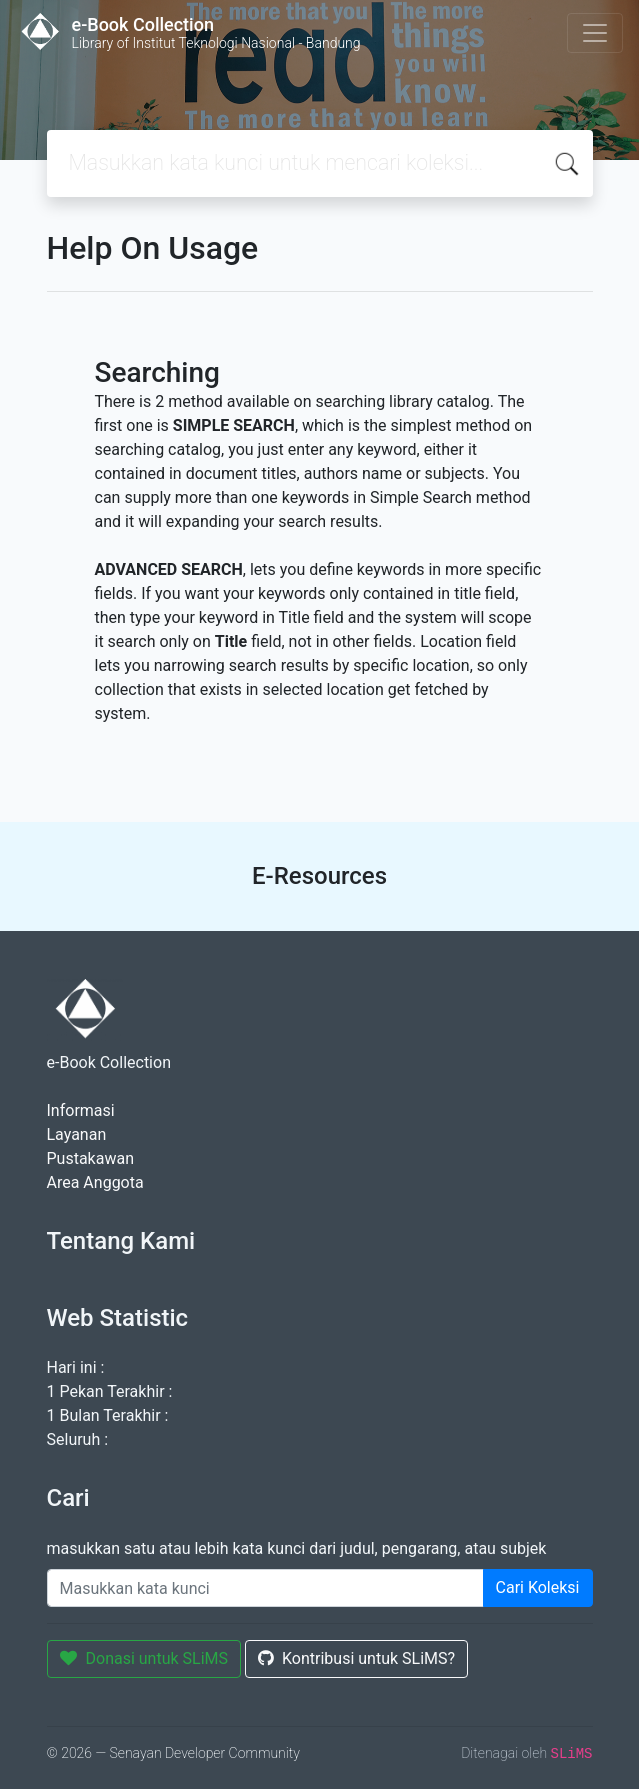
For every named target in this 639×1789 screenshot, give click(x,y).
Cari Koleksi (538, 1587)
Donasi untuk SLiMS (144, 1658)
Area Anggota (95, 1182)
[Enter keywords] (265, 1588)
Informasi (81, 1110)
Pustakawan (90, 1158)
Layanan (77, 1134)
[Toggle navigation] (595, 33)
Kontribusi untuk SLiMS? (356, 1658)
